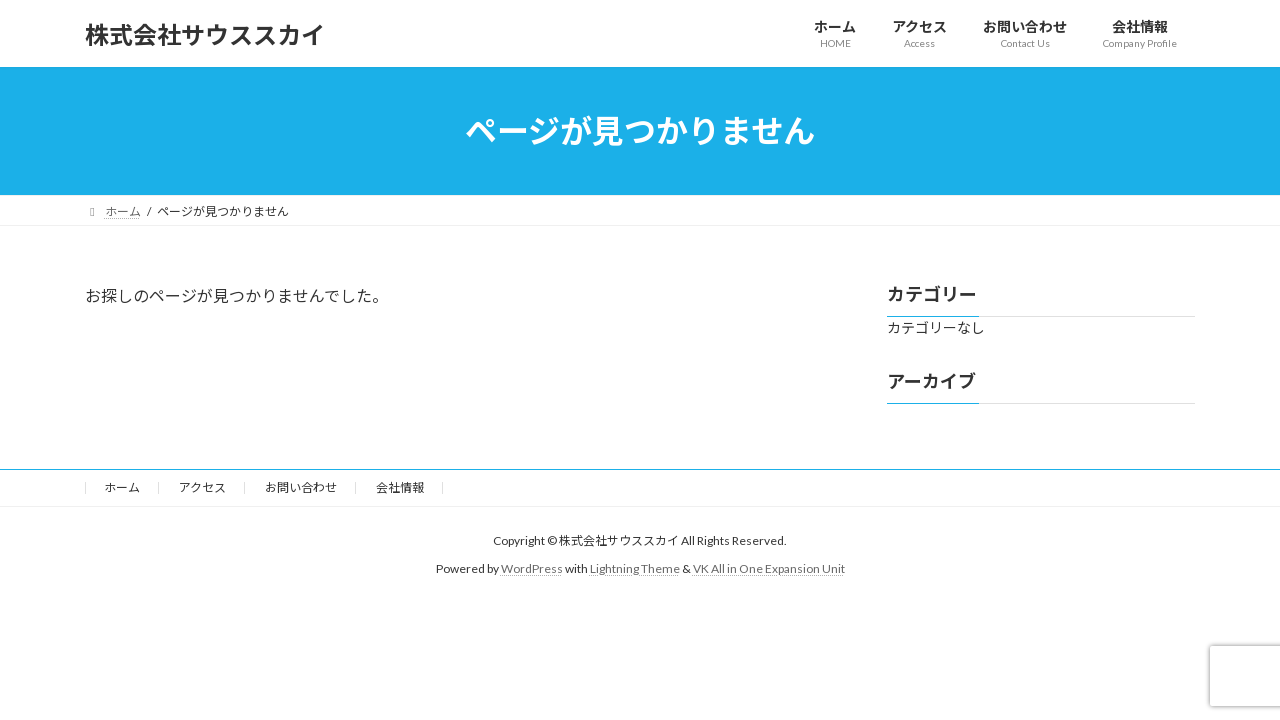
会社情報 (400, 487)
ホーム (122, 487)
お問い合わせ (301, 487)
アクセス (202, 487)
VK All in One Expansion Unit (769, 568)
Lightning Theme (635, 568)
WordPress (532, 568)
